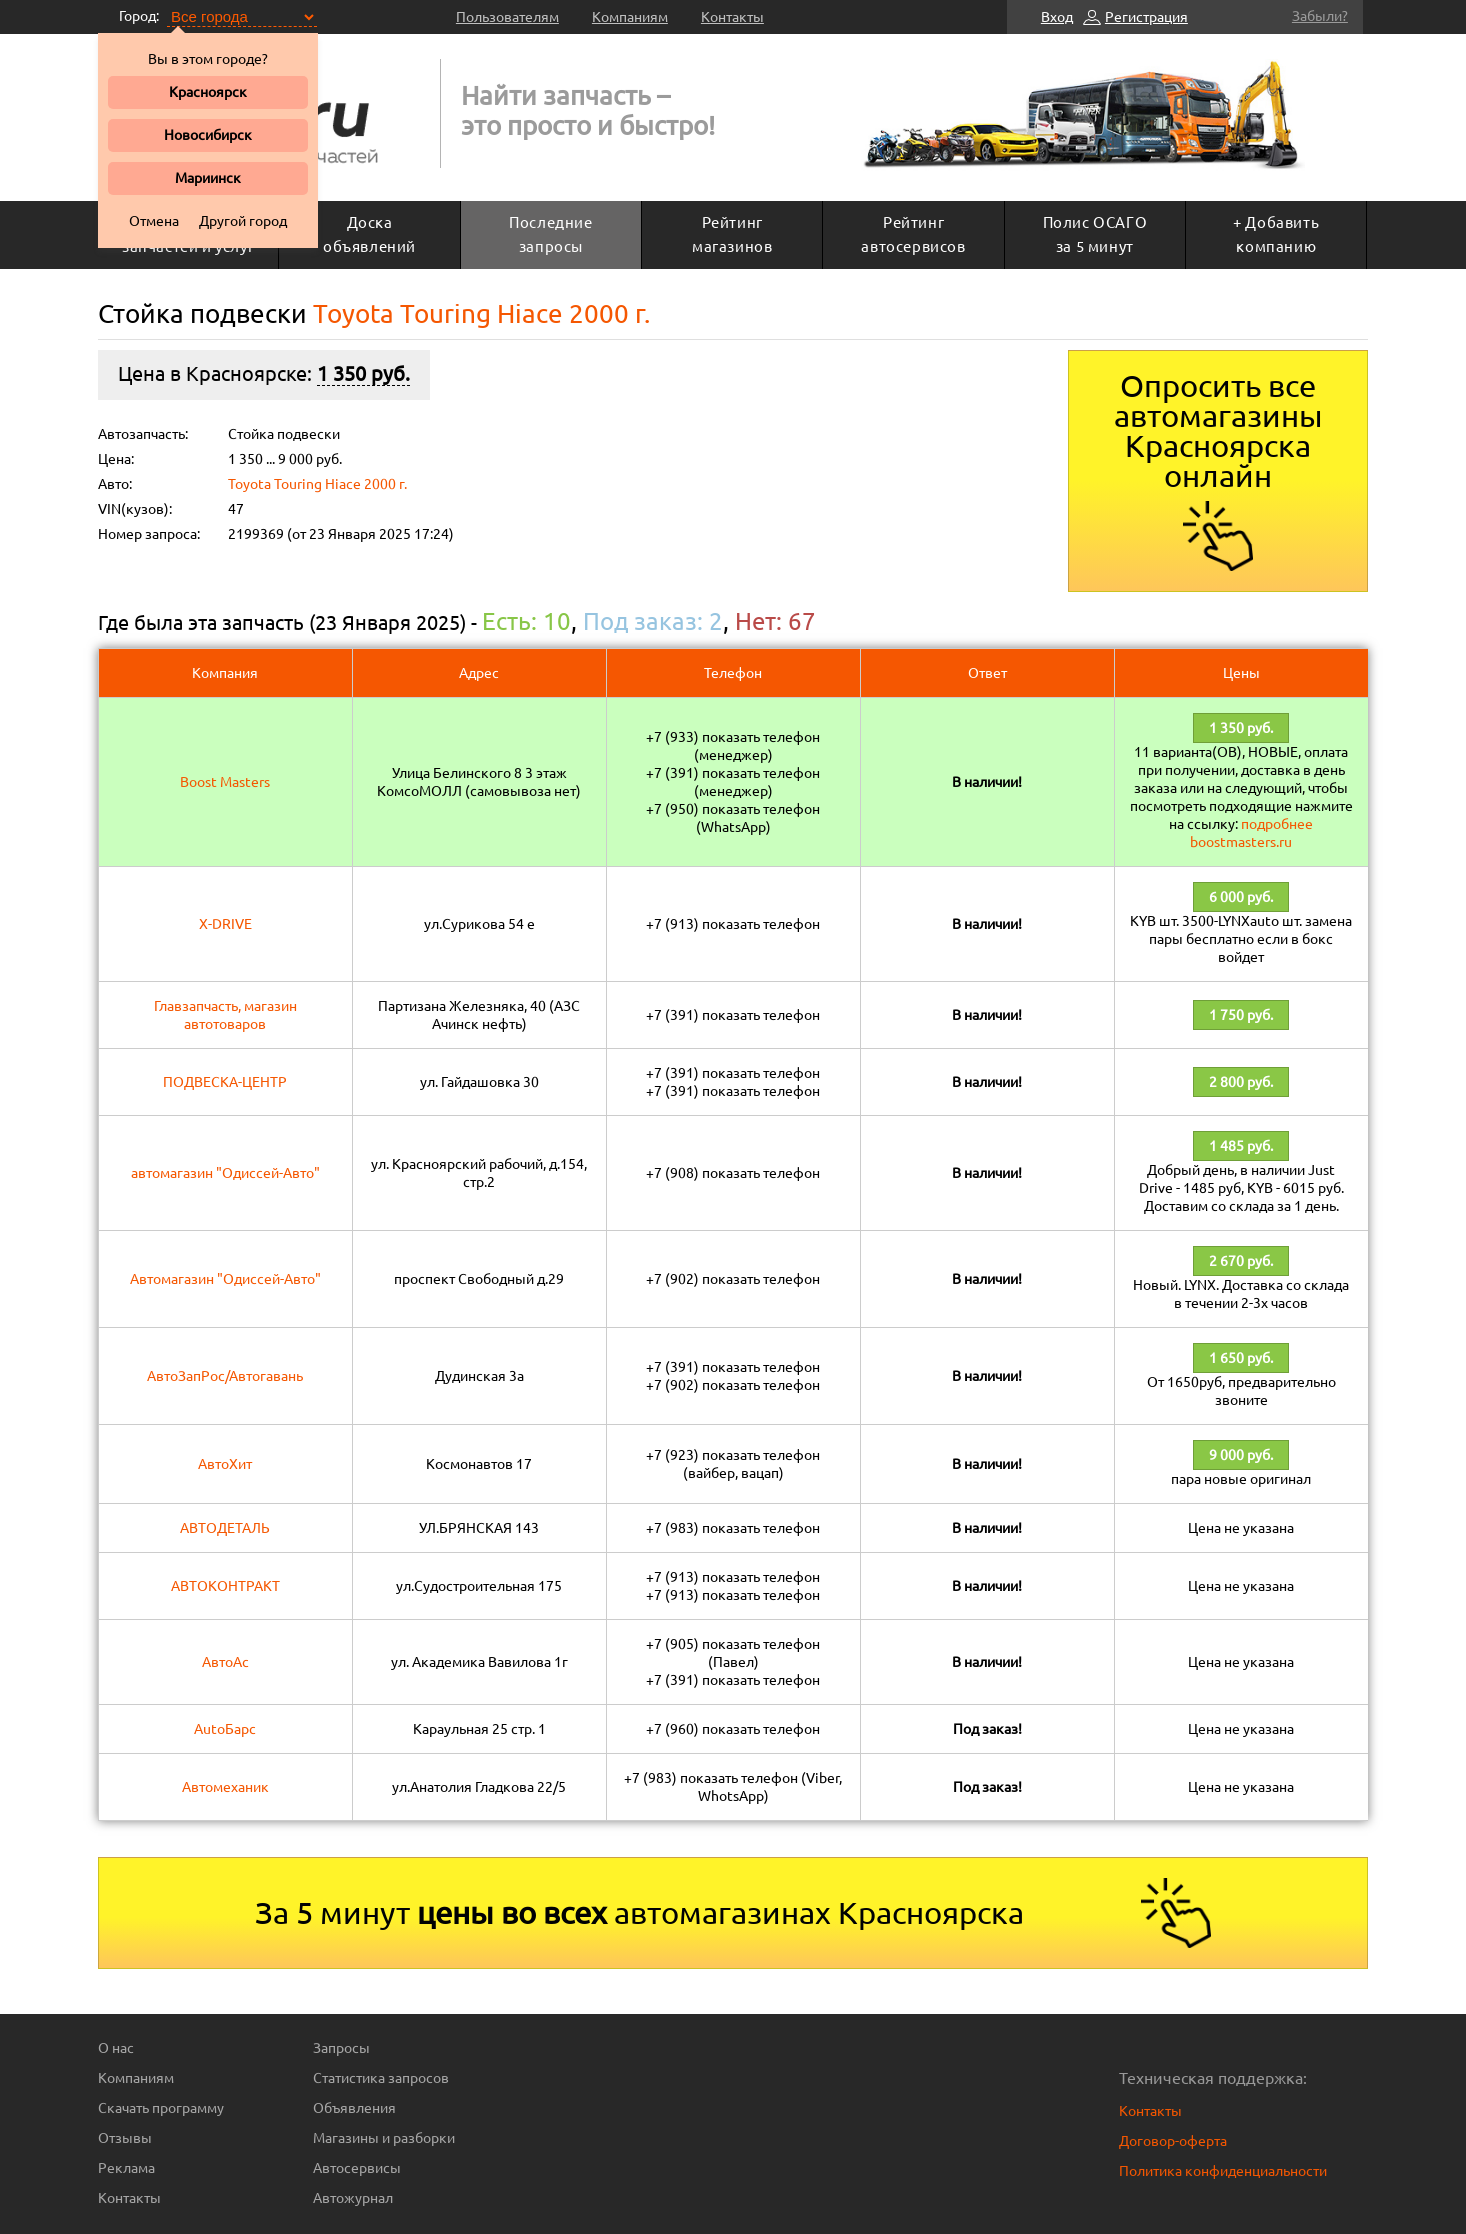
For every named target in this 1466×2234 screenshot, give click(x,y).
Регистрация (1146, 17)
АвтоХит (225, 1464)
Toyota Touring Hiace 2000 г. (317, 484)
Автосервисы (357, 2168)
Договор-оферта (1173, 2141)
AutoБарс (225, 1729)
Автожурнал (353, 2198)
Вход (1057, 17)
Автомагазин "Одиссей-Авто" (225, 1279)
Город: (139, 16)
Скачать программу (161, 2108)
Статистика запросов (381, 2078)
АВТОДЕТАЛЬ (225, 1528)
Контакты (732, 17)
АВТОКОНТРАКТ (225, 1586)
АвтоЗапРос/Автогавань (225, 1376)
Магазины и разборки (384, 2138)
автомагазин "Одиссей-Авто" (225, 1173)
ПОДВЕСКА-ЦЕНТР (225, 1082)
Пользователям (507, 17)
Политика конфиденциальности (1223, 2171)
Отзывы (125, 2138)
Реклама (126, 2168)
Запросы (341, 2048)
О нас (116, 2048)
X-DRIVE (225, 924)
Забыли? (1320, 16)
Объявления (354, 2108)
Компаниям (630, 17)
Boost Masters (225, 782)
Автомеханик (225, 1787)
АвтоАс (225, 1662)
